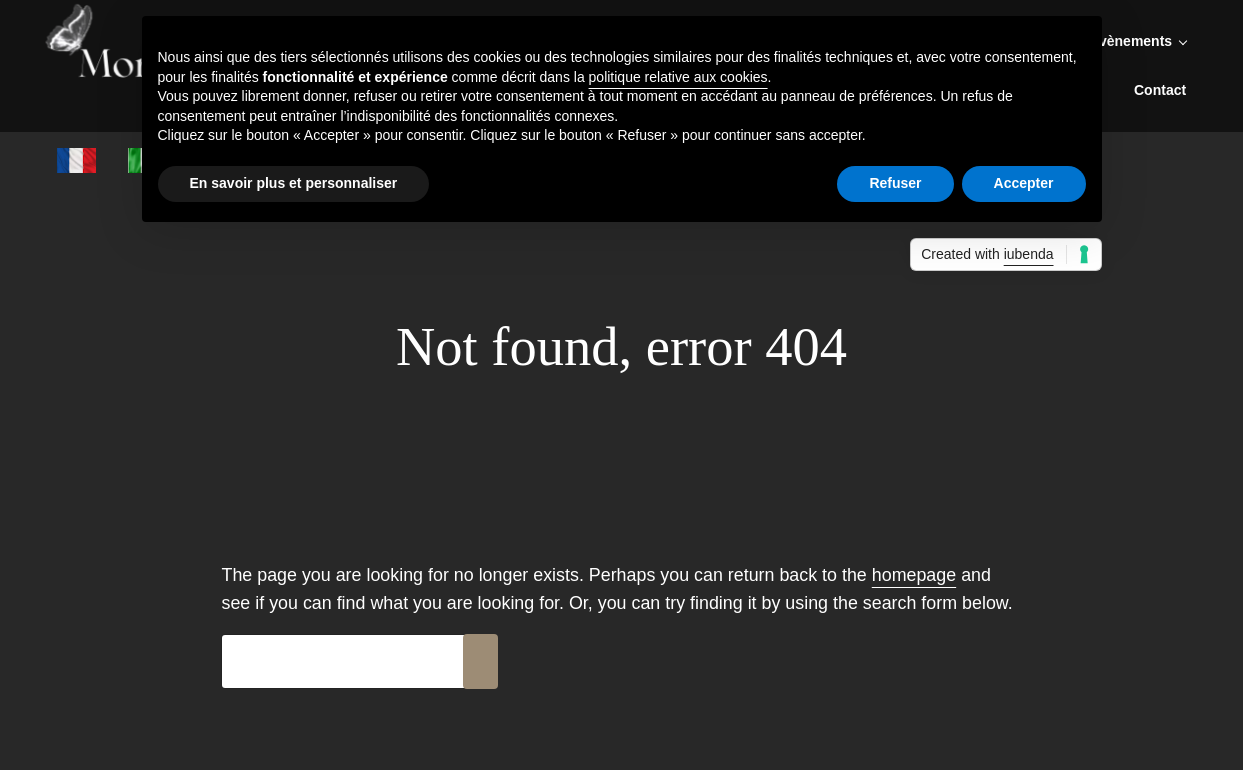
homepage (914, 575)
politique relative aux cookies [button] (678, 77)
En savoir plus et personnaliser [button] (294, 183)
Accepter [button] (1024, 183)
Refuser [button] (895, 183)
